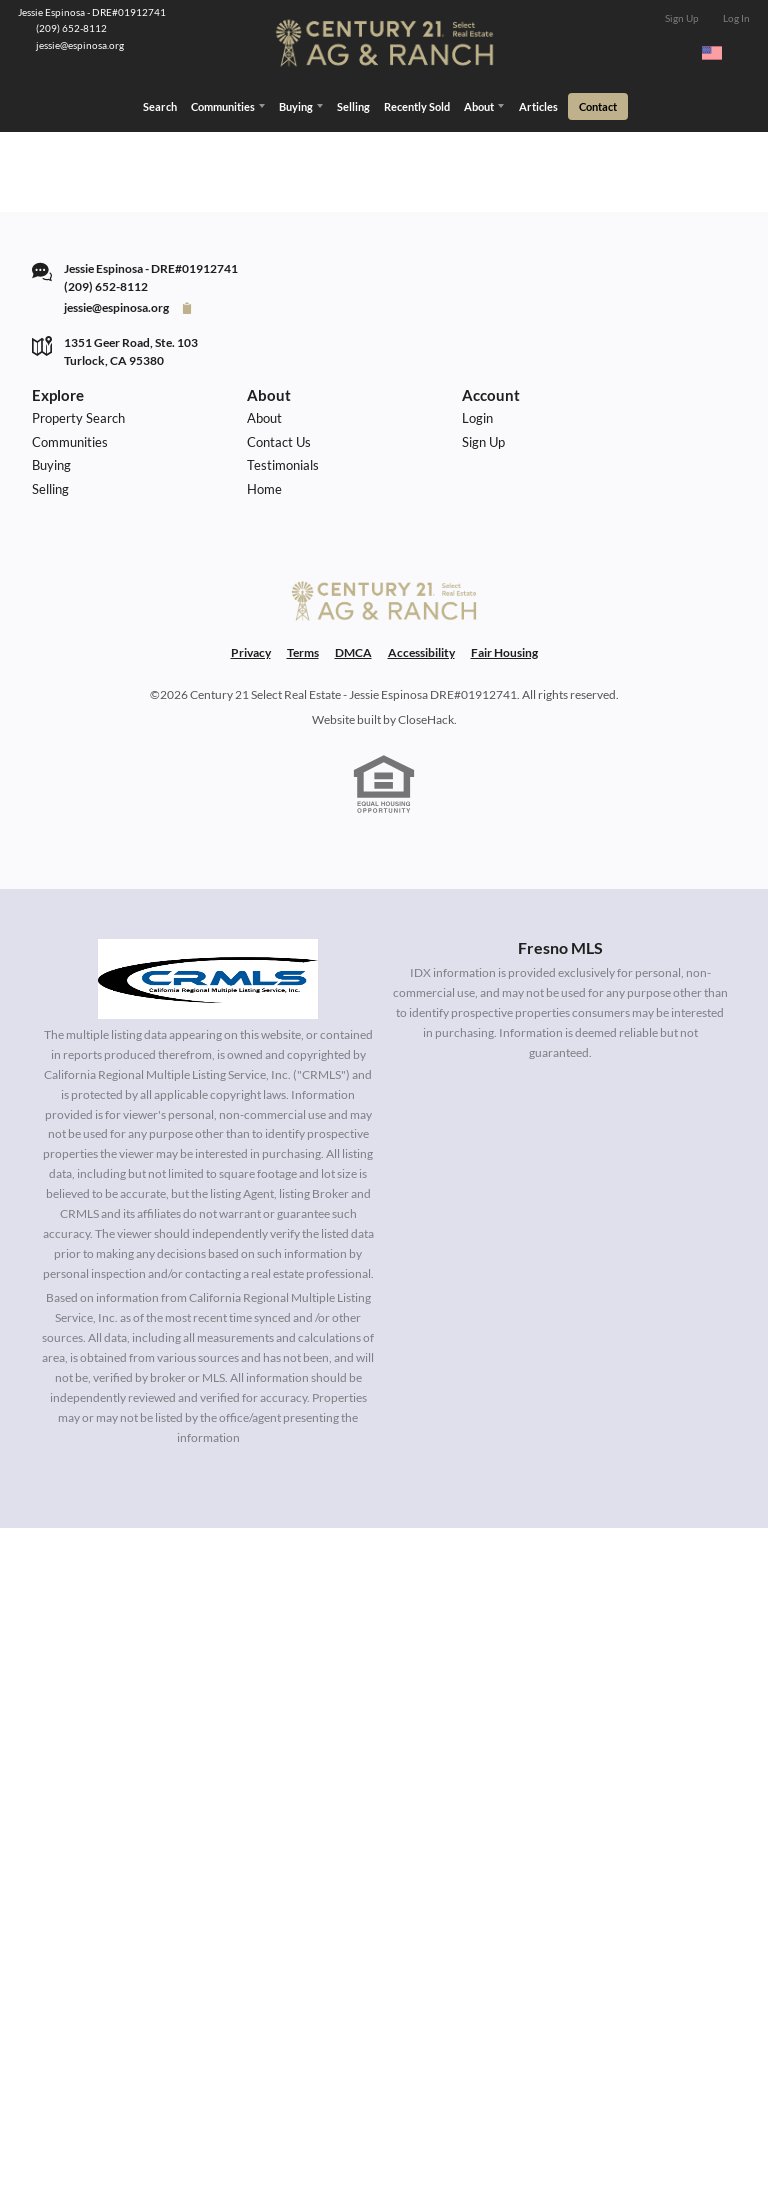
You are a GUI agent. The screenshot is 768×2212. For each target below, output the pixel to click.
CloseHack (426, 762)
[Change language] (721, 53)
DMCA (353, 696)
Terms (303, 696)
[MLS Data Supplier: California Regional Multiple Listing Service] (208, 1022)
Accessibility (421, 696)
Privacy (251, 696)
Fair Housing (504, 696)
